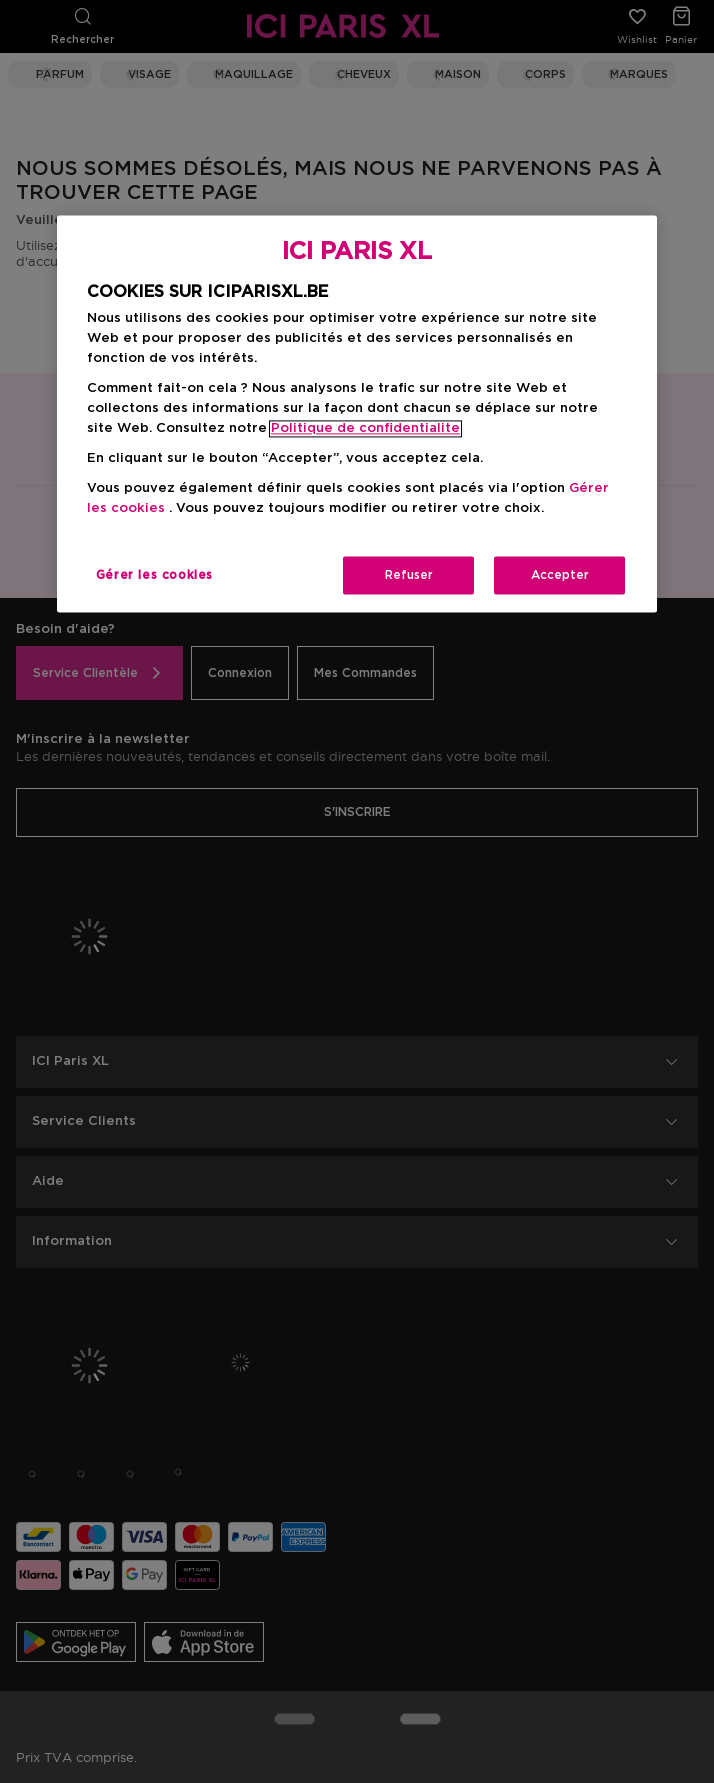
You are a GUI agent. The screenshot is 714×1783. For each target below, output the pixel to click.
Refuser (409, 576)
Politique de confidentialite (365, 429)
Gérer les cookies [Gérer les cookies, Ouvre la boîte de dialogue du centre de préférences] (154, 576)
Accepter (560, 576)
